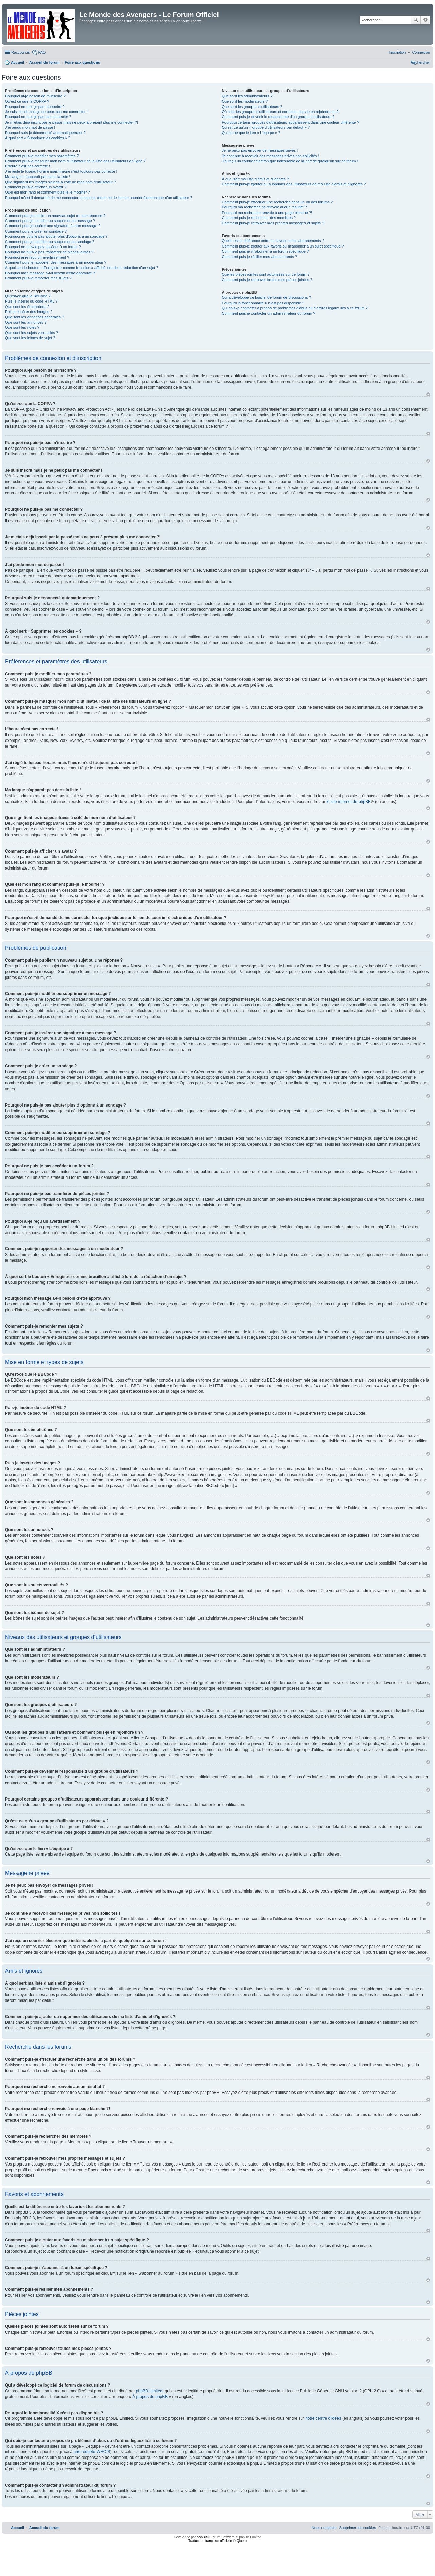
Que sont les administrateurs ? (247, 96)
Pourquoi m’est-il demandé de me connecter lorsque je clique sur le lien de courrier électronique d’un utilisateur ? (98, 198)
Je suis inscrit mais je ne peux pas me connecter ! (46, 112)
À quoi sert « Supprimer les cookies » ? (37, 138)
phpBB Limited (149, 2391)
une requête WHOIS (91, 2451)
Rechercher (416, 20)
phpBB (202, 2537)
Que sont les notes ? (22, 327)
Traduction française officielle (210, 2541)
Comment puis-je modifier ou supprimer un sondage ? (49, 242)
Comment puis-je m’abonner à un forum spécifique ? (265, 251)
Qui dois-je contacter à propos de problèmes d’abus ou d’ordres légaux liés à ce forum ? (295, 308)
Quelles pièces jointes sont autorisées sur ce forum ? (266, 274)
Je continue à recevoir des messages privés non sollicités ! (270, 156)
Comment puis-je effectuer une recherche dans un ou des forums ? (277, 202)
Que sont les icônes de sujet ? (30, 338)
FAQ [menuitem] (42, 52)
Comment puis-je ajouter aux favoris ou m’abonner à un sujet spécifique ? (283, 246)
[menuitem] (421, 52)
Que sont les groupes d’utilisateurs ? (252, 107)
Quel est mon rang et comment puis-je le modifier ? (47, 192)
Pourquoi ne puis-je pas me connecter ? (38, 117)
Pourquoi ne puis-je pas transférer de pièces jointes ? (49, 252)
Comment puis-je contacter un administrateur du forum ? (268, 313)
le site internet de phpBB (348, 801)
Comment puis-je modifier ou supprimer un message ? (50, 221)
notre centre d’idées (323, 2418)
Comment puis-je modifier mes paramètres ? (42, 156)
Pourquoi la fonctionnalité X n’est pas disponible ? (263, 303)
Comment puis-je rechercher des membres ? (259, 218)
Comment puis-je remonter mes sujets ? (38, 278)
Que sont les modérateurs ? (245, 101)
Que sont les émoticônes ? (27, 307)
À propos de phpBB (150, 2396)
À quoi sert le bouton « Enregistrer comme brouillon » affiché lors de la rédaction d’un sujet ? (81, 268)
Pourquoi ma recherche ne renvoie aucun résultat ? (264, 207)
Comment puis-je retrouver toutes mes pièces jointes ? (267, 280)
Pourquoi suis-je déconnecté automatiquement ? (45, 133)
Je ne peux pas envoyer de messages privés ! (260, 150)
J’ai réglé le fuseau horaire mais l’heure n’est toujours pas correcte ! (61, 171)
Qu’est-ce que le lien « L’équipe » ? (251, 133)
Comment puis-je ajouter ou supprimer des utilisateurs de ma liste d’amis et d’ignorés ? (294, 184)
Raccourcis (20, 52)
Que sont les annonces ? (26, 322)
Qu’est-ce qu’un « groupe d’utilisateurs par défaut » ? (266, 127)
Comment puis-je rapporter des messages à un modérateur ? (55, 262)
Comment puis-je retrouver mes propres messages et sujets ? (273, 223)
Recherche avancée (425, 20)
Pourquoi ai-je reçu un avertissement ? (37, 257)
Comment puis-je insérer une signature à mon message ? (52, 226)
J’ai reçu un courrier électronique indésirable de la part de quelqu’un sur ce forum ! (290, 161)
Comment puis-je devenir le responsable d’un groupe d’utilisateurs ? (278, 117)
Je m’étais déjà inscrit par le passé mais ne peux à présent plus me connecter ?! (71, 122)
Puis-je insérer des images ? (28, 312)
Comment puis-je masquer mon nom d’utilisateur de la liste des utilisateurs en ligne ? (75, 161)
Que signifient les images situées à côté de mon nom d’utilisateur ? (60, 182)
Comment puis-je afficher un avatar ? (35, 187)
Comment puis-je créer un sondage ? (36, 231)
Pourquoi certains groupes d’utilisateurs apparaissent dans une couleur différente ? (290, 122)
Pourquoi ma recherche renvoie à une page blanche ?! (267, 213)
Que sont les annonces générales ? (34, 317)
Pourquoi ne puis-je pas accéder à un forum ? (43, 247)
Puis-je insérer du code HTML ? (31, 301)
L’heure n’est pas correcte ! (27, 166)
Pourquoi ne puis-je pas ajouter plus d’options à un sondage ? (56, 236)
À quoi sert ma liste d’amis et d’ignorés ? (255, 179)
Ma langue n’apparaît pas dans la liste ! (37, 177)
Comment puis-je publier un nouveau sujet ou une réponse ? (55, 216)
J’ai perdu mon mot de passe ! (30, 127)
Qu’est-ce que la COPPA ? (27, 101)
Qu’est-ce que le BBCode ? (27, 296)
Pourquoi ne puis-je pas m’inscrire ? (35, 107)
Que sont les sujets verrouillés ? (31, 333)
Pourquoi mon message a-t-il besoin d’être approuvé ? (50, 273)
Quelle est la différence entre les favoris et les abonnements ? (273, 241)
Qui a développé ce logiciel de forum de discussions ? (266, 297)
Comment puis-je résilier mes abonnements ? (259, 257)
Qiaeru (242, 2541)
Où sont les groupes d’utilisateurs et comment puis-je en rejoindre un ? (280, 112)
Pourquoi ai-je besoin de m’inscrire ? (35, 96)
